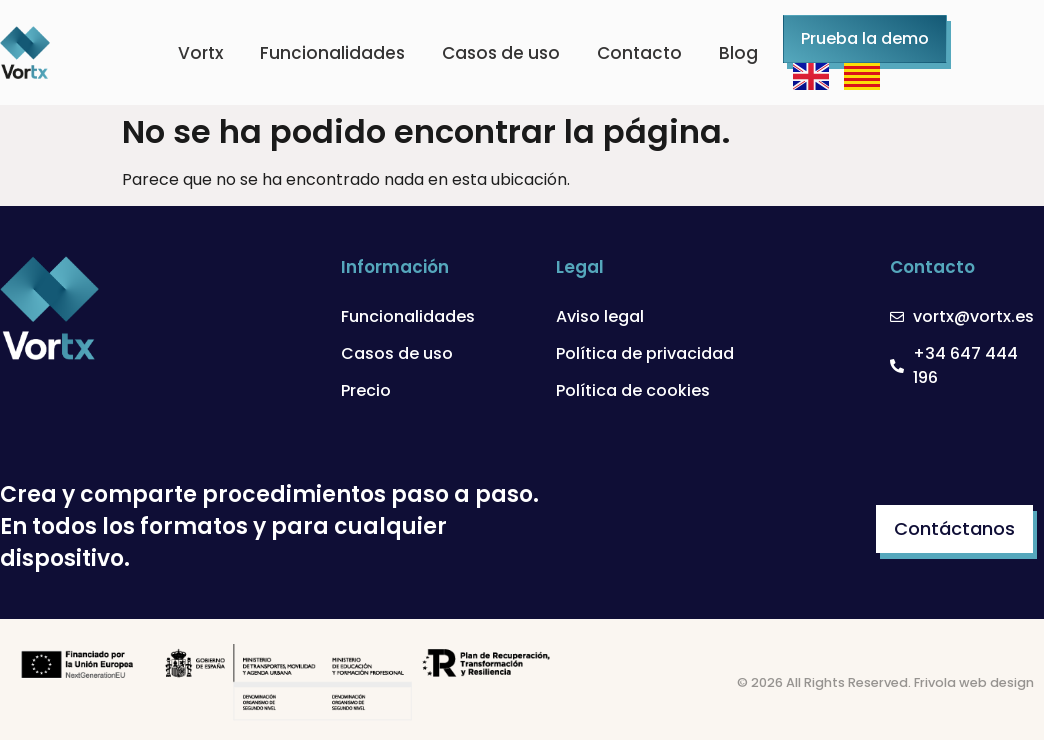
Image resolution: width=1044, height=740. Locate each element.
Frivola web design (974, 682)
